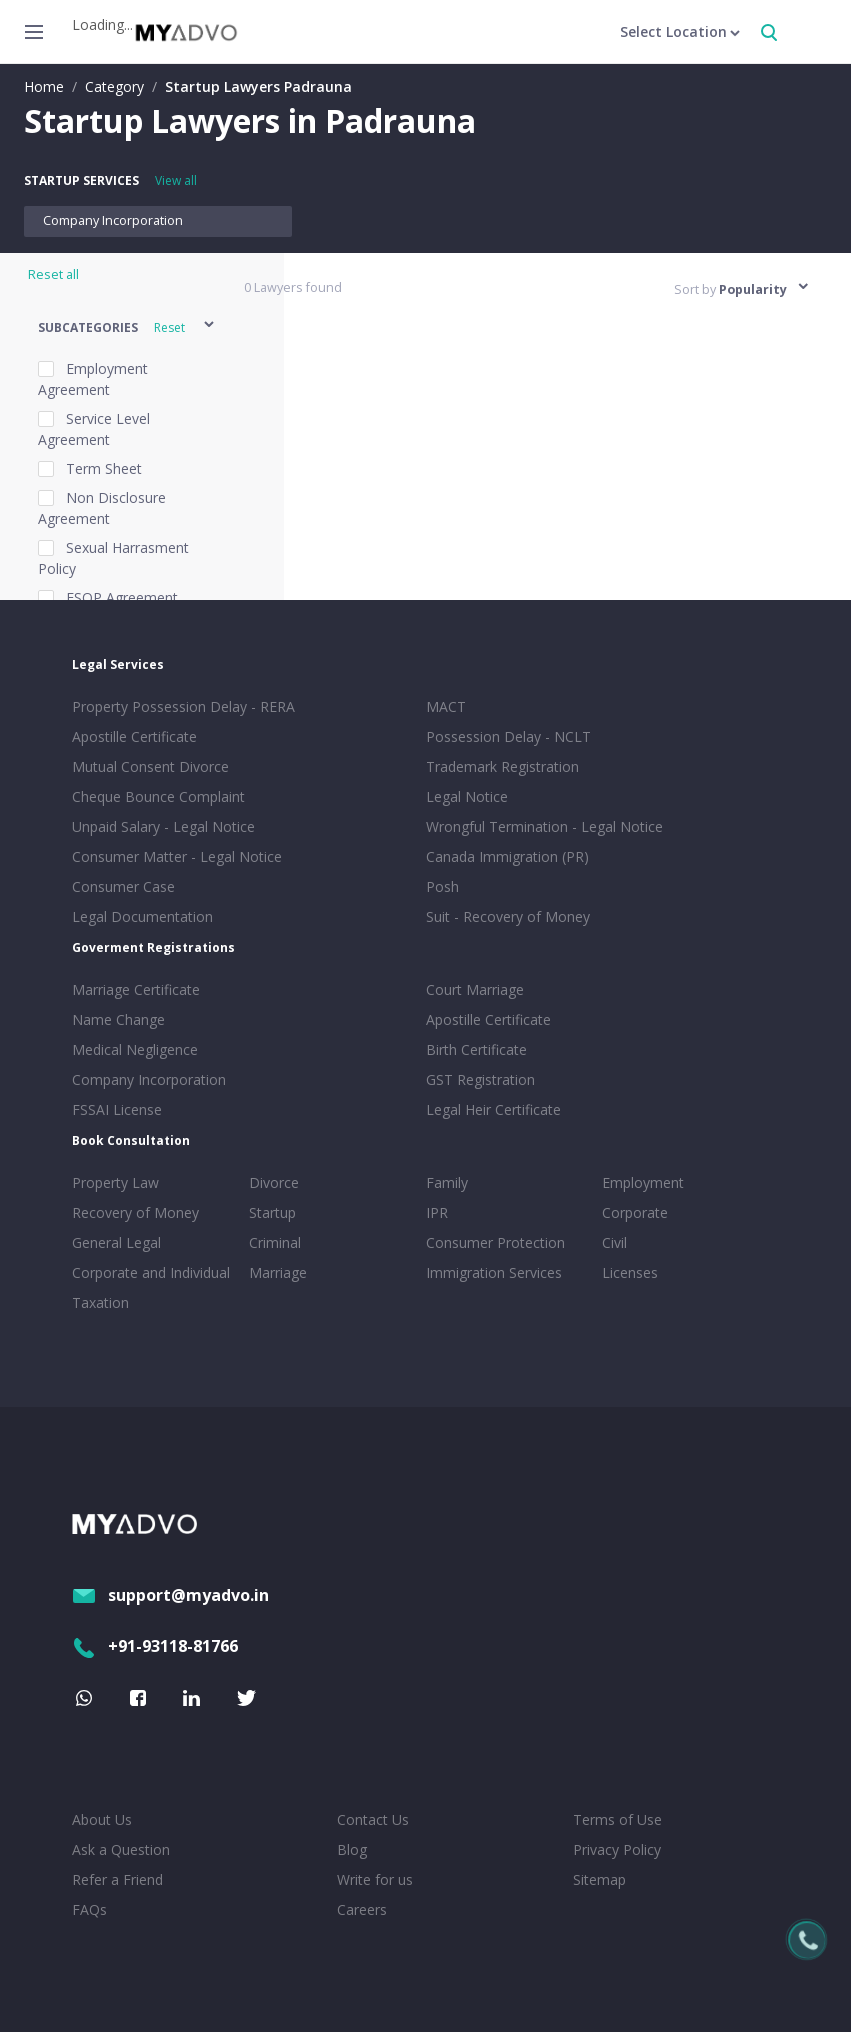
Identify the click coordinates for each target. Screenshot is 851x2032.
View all (176, 180)
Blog (352, 1849)
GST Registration (480, 1079)
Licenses (630, 1272)
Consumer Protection (495, 1242)
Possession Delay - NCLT (508, 736)
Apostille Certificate (134, 736)
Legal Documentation (142, 916)
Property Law (115, 1182)
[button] (127, 327)
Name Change (118, 1019)
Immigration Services (494, 1272)
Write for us (375, 1879)
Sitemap (599, 1879)
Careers (362, 1909)
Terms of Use (617, 1819)
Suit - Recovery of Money (508, 916)
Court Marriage (475, 989)
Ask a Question (121, 1849)
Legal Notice (467, 796)
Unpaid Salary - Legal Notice (163, 826)
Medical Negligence (135, 1049)
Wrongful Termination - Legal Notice (544, 826)
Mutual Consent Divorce (150, 766)
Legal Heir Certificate (493, 1109)
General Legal (116, 1242)
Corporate (635, 1212)
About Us (102, 1819)
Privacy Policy (617, 1849)
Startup (272, 1212)
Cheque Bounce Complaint (158, 796)
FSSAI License (117, 1109)
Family (447, 1182)
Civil (614, 1242)
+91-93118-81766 (155, 1646)
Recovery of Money (135, 1212)
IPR (437, 1212)
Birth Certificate (476, 1049)
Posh (442, 886)
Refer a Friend (117, 1879)
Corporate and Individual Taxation (151, 1287)
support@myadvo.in (170, 1595)
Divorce (274, 1182)
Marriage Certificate (136, 989)
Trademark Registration (502, 766)
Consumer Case (123, 886)
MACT (446, 706)
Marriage (278, 1272)
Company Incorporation (113, 220)
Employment (643, 1182)
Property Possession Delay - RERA (183, 706)
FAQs (89, 1909)
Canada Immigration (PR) (507, 856)
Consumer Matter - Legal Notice (177, 856)
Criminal (275, 1242)
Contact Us (373, 1819)
